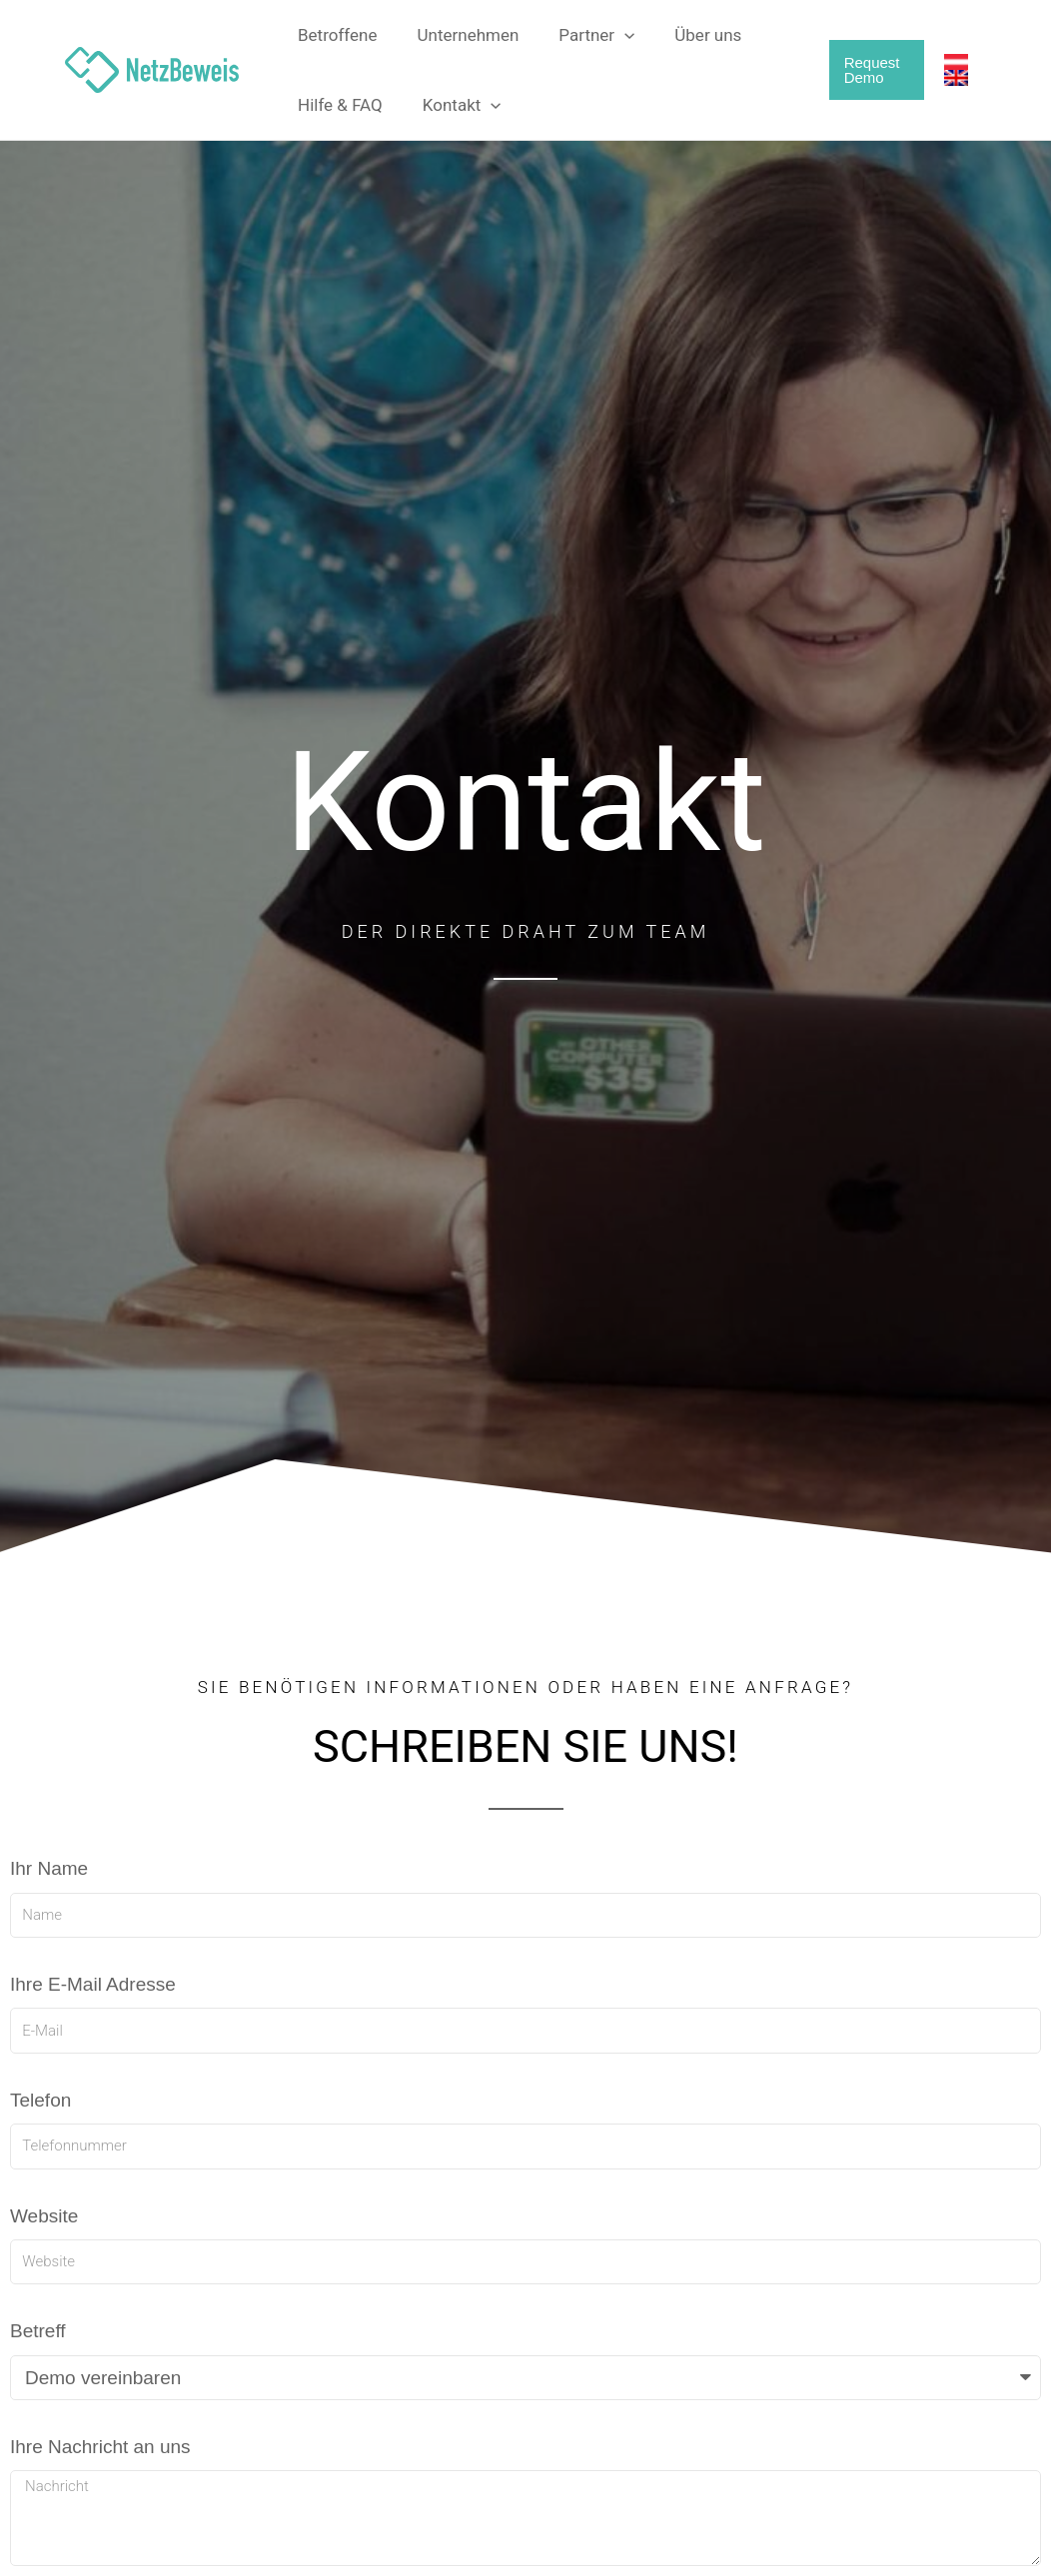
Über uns (686, 35)
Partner (581, 35)
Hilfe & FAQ (337, 105)
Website (44, 2215)
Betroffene (335, 35)
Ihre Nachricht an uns (100, 2446)
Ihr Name (49, 1868)
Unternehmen (460, 35)
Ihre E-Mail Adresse (93, 1984)
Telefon (40, 2100)
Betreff (38, 2330)
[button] (609, 35)
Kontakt (453, 105)
